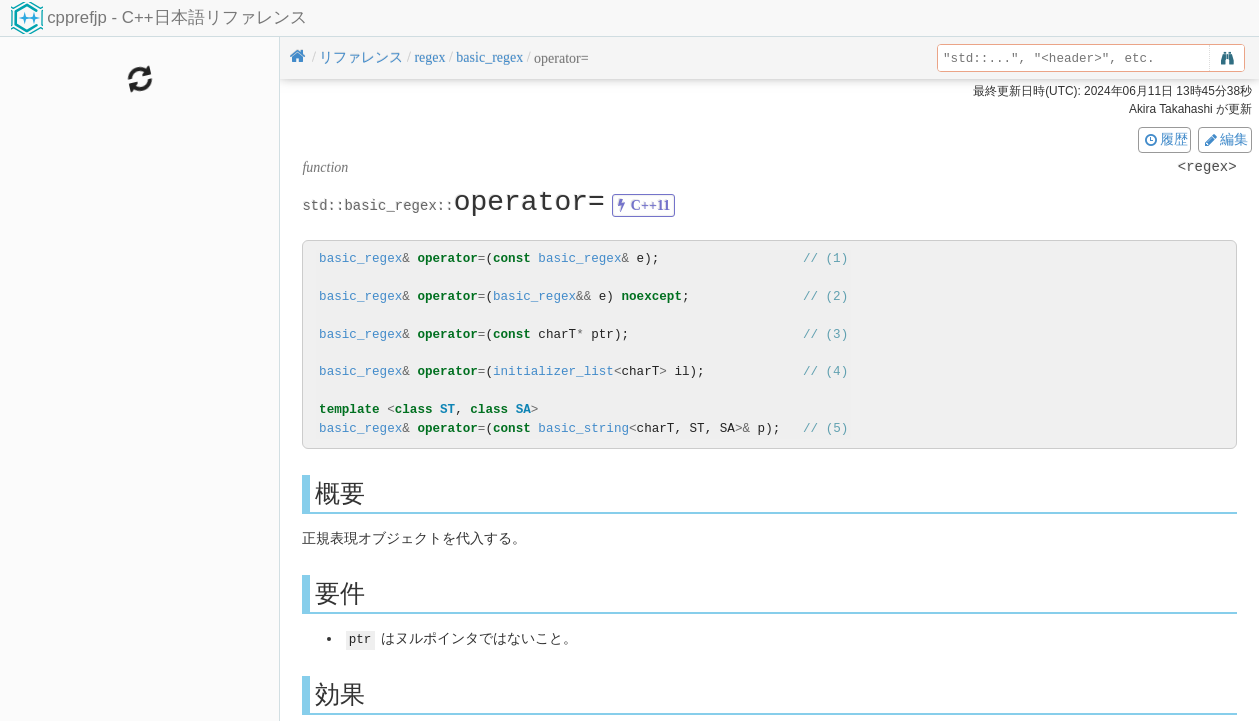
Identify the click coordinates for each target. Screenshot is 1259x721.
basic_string (583, 428)
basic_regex (360, 258)
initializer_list (553, 371)
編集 (1225, 139)
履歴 (1165, 139)
